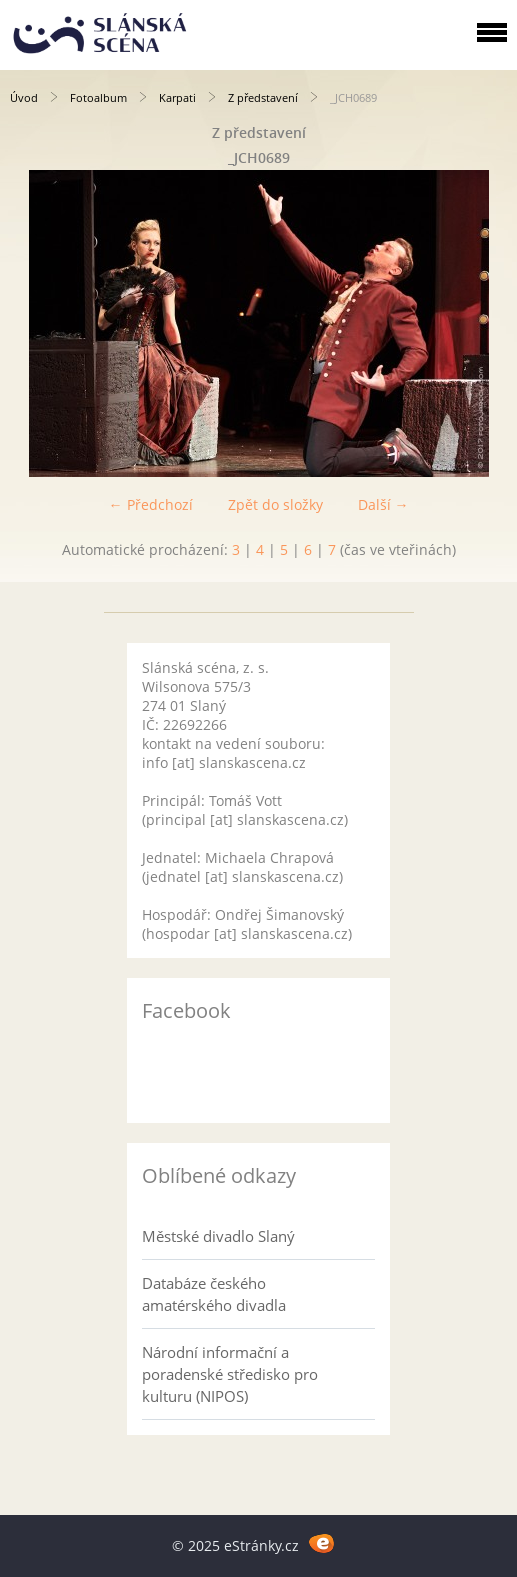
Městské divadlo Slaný (218, 1236)
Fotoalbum (98, 97)
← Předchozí (151, 504)
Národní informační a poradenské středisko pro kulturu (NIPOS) (230, 1374)
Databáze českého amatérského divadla (214, 1294)
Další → (383, 504)
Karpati (177, 97)
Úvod (24, 97)
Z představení (263, 97)
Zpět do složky (275, 504)
